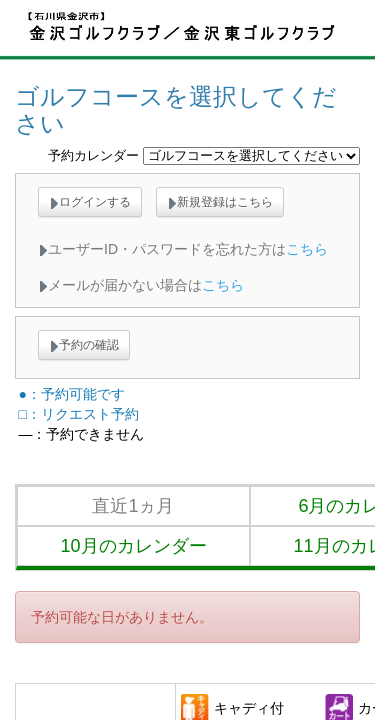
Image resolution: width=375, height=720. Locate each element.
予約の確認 (84, 345)
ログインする (90, 202)
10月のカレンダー (133, 546)
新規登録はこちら (220, 202)
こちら (307, 249)
